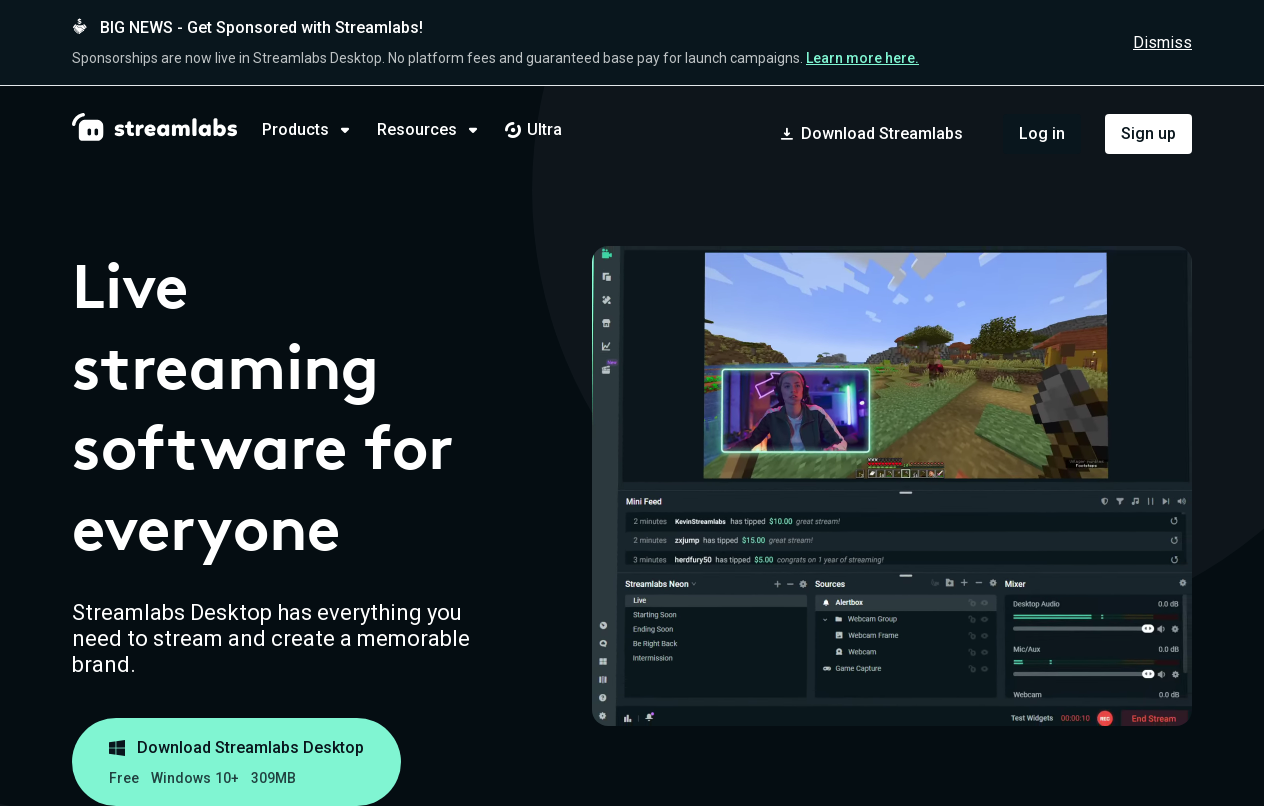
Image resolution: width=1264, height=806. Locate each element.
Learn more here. (862, 58)
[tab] (319, 130)
